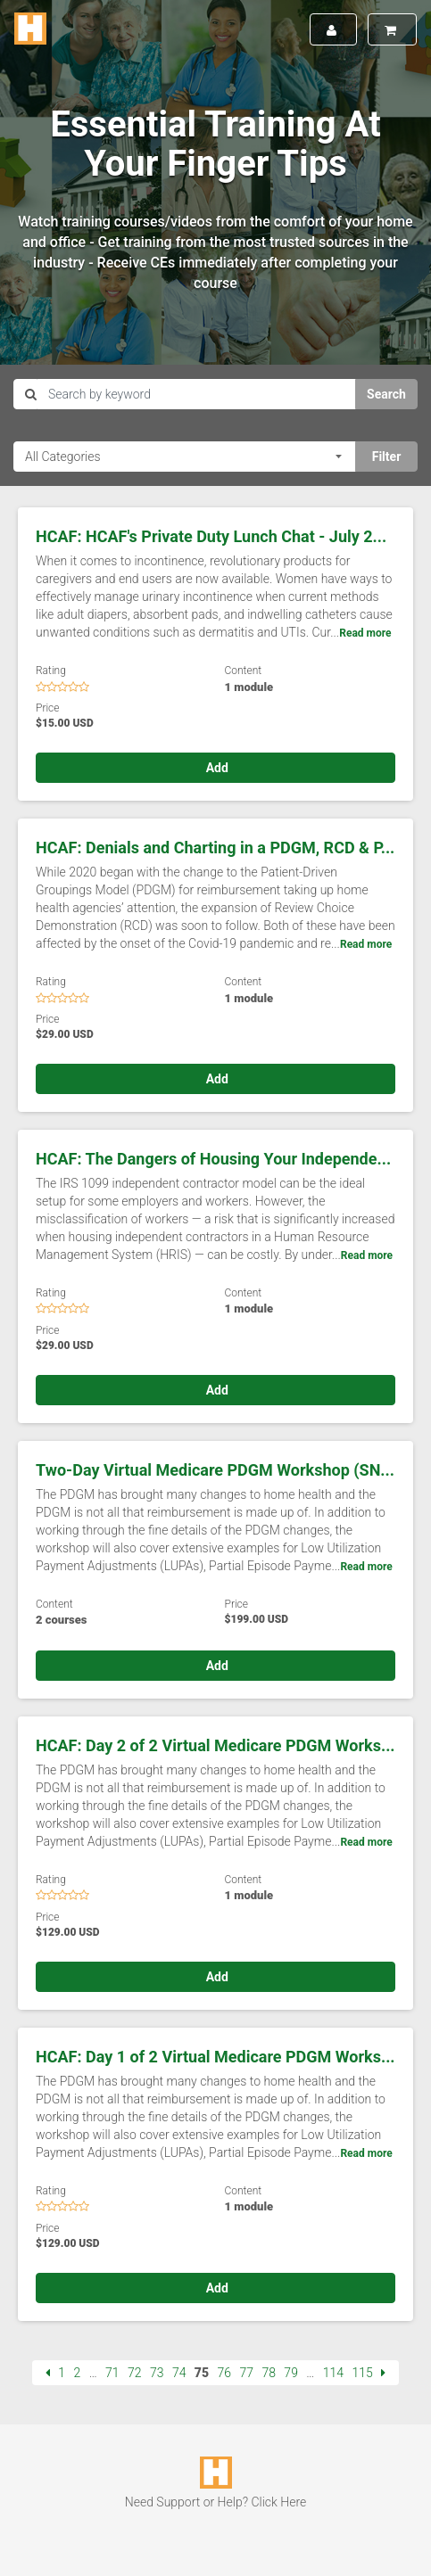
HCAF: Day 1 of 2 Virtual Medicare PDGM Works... (215, 2056)
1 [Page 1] (61, 2373)
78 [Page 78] (268, 2373)
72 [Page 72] (135, 2373)
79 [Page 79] (291, 2373)
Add (215, 768)
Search (386, 394)
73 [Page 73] (157, 2373)
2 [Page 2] (76, 2373)
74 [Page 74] (179, 2373)
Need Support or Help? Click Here (216, 2502)
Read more (365, 633)
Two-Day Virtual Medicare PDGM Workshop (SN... (215, 1470)
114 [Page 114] (333, 2373)
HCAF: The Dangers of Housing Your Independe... (213, 1158)
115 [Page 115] (362, 2373)
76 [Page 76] (225, 2373)
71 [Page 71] (112, 2373)
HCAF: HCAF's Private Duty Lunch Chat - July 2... (211, 536)
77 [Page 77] (246, 2373)
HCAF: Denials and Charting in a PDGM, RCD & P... (215, 847)
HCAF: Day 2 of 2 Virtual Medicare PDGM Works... (215, 1745)
